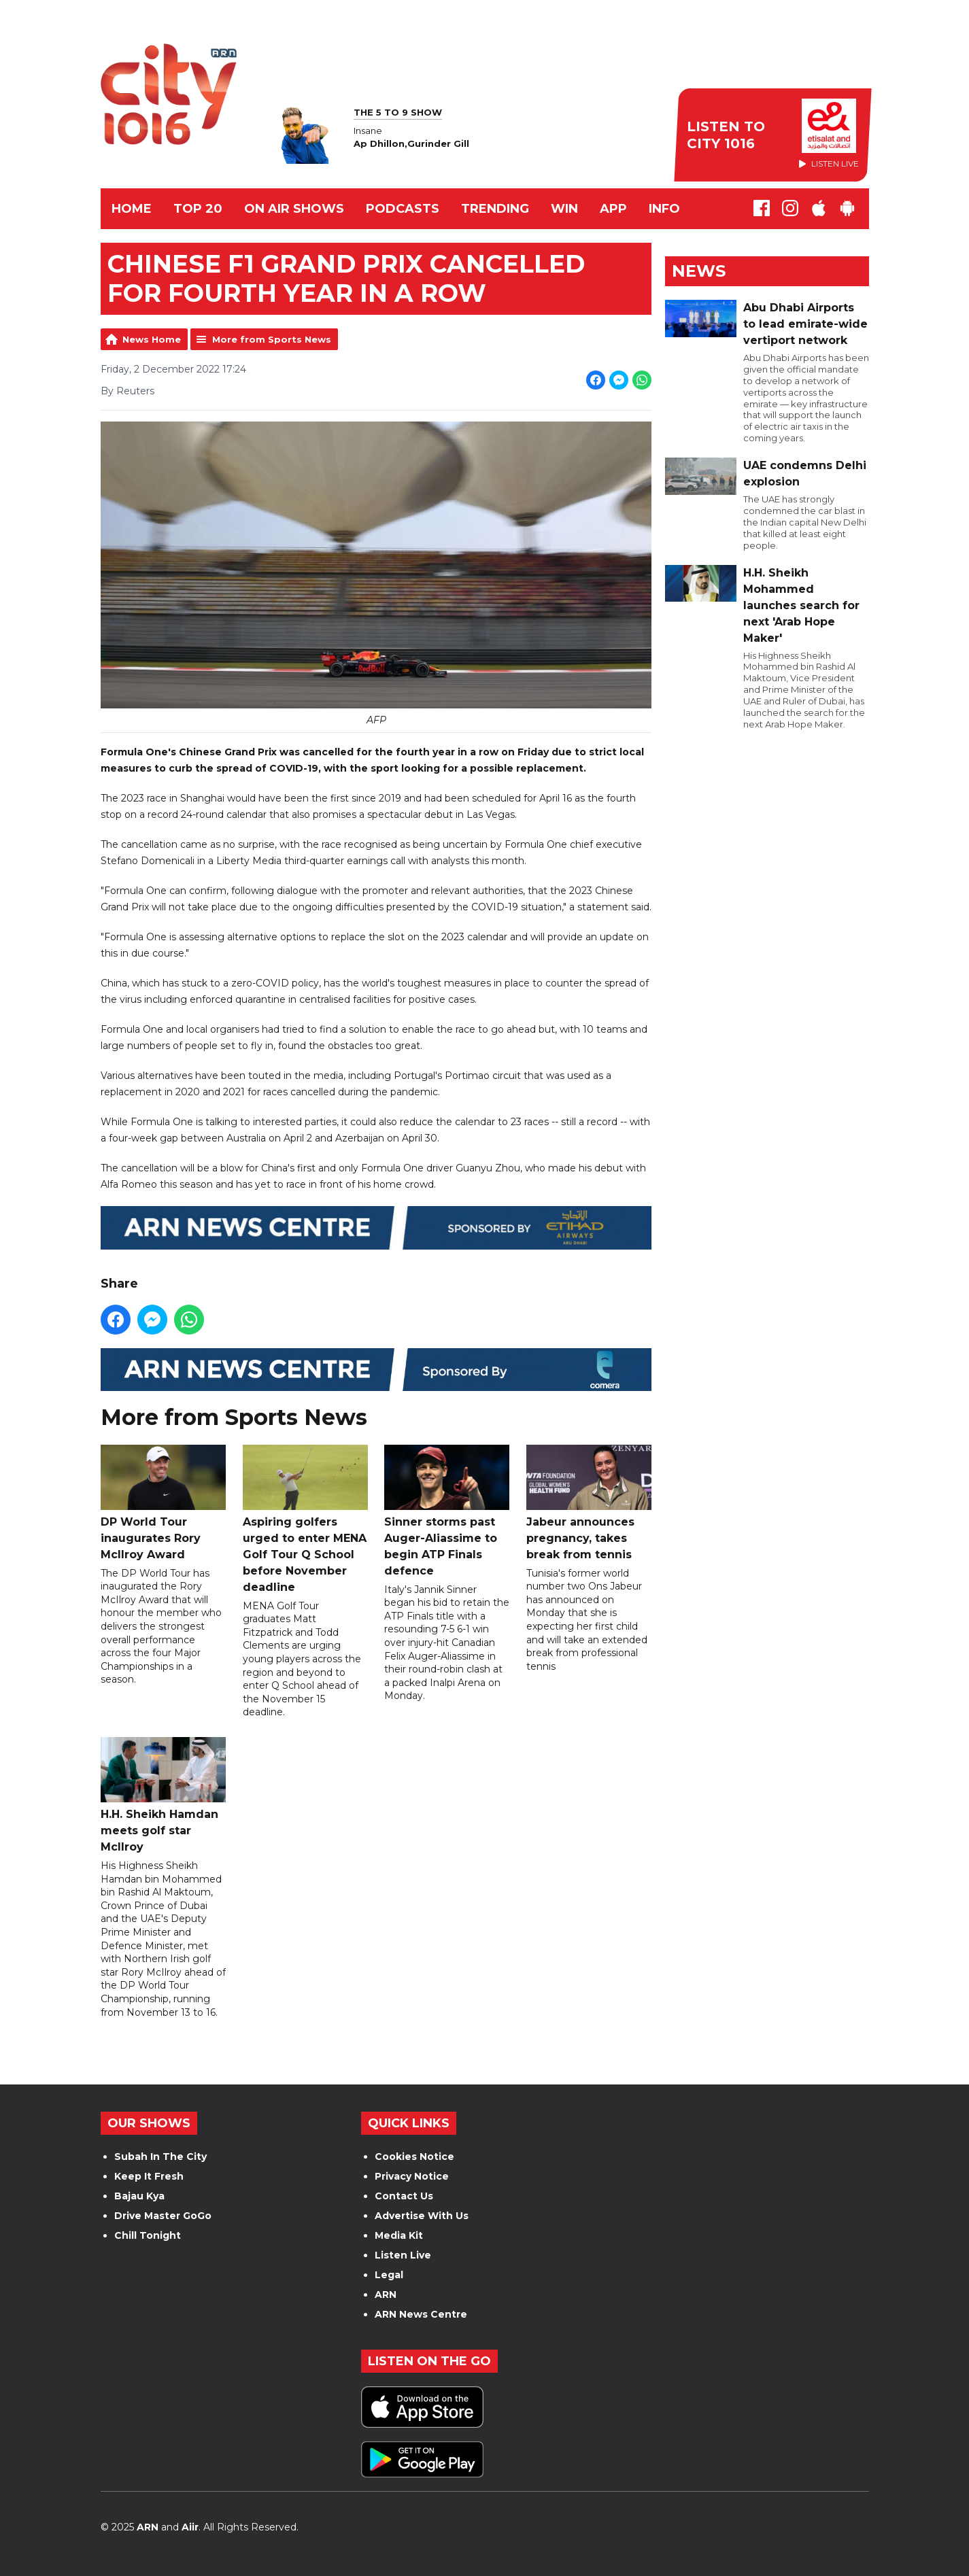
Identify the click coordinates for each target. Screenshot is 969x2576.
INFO (664, 208)
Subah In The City (160, 2156)
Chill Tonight (147, 2235)
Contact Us (404, 2196)
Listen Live (403, 2255)
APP (613, 208)
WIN (564, 208)
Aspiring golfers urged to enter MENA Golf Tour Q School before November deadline (304, 1519)
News (699, 271)
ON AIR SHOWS (294, 208)
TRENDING (495, 208)
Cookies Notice (414, 2156)
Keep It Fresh (149, 2176)
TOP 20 (197, 208)
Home (132, 208)
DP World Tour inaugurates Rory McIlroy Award (163, 1503)
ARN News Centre (421, 2314)
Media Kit (399, 2235)
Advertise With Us (422, 2216)
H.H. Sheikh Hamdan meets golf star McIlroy (163, 1795)
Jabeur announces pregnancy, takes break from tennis (588, 1503)
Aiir (190, 2527)
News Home (151, 339)
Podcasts (402, 208)
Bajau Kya (139, 2196)
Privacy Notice (412, 2176)
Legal (389, 2275)
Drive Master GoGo (162, 2216)
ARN (385, 2294)
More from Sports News (271, 339)
